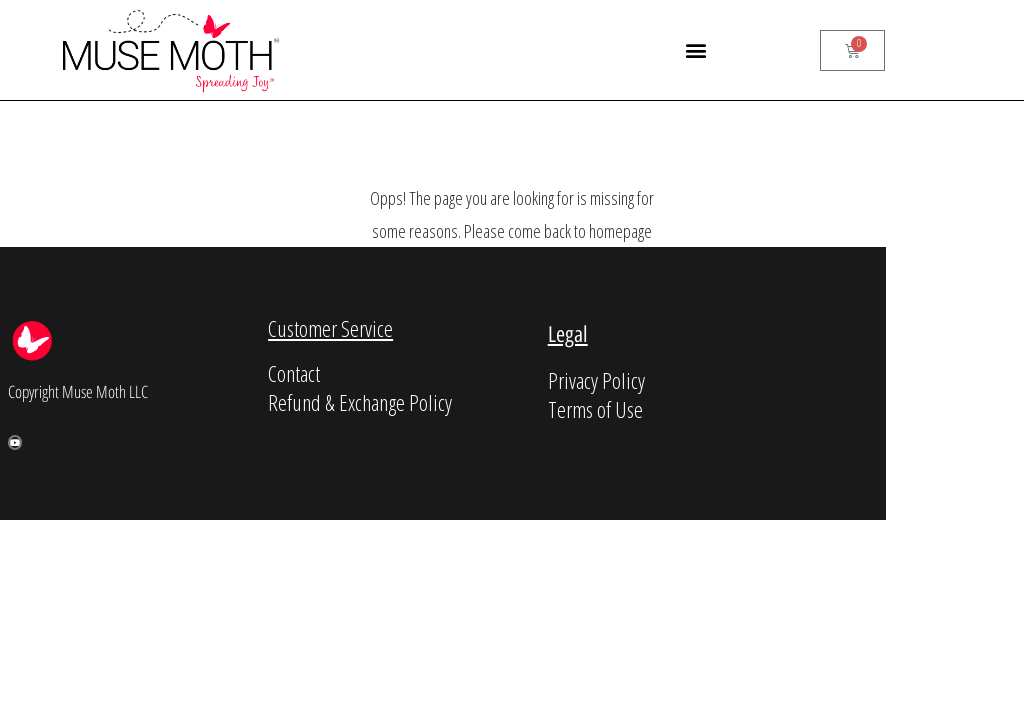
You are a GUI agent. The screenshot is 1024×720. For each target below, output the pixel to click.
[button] (695, 50)
